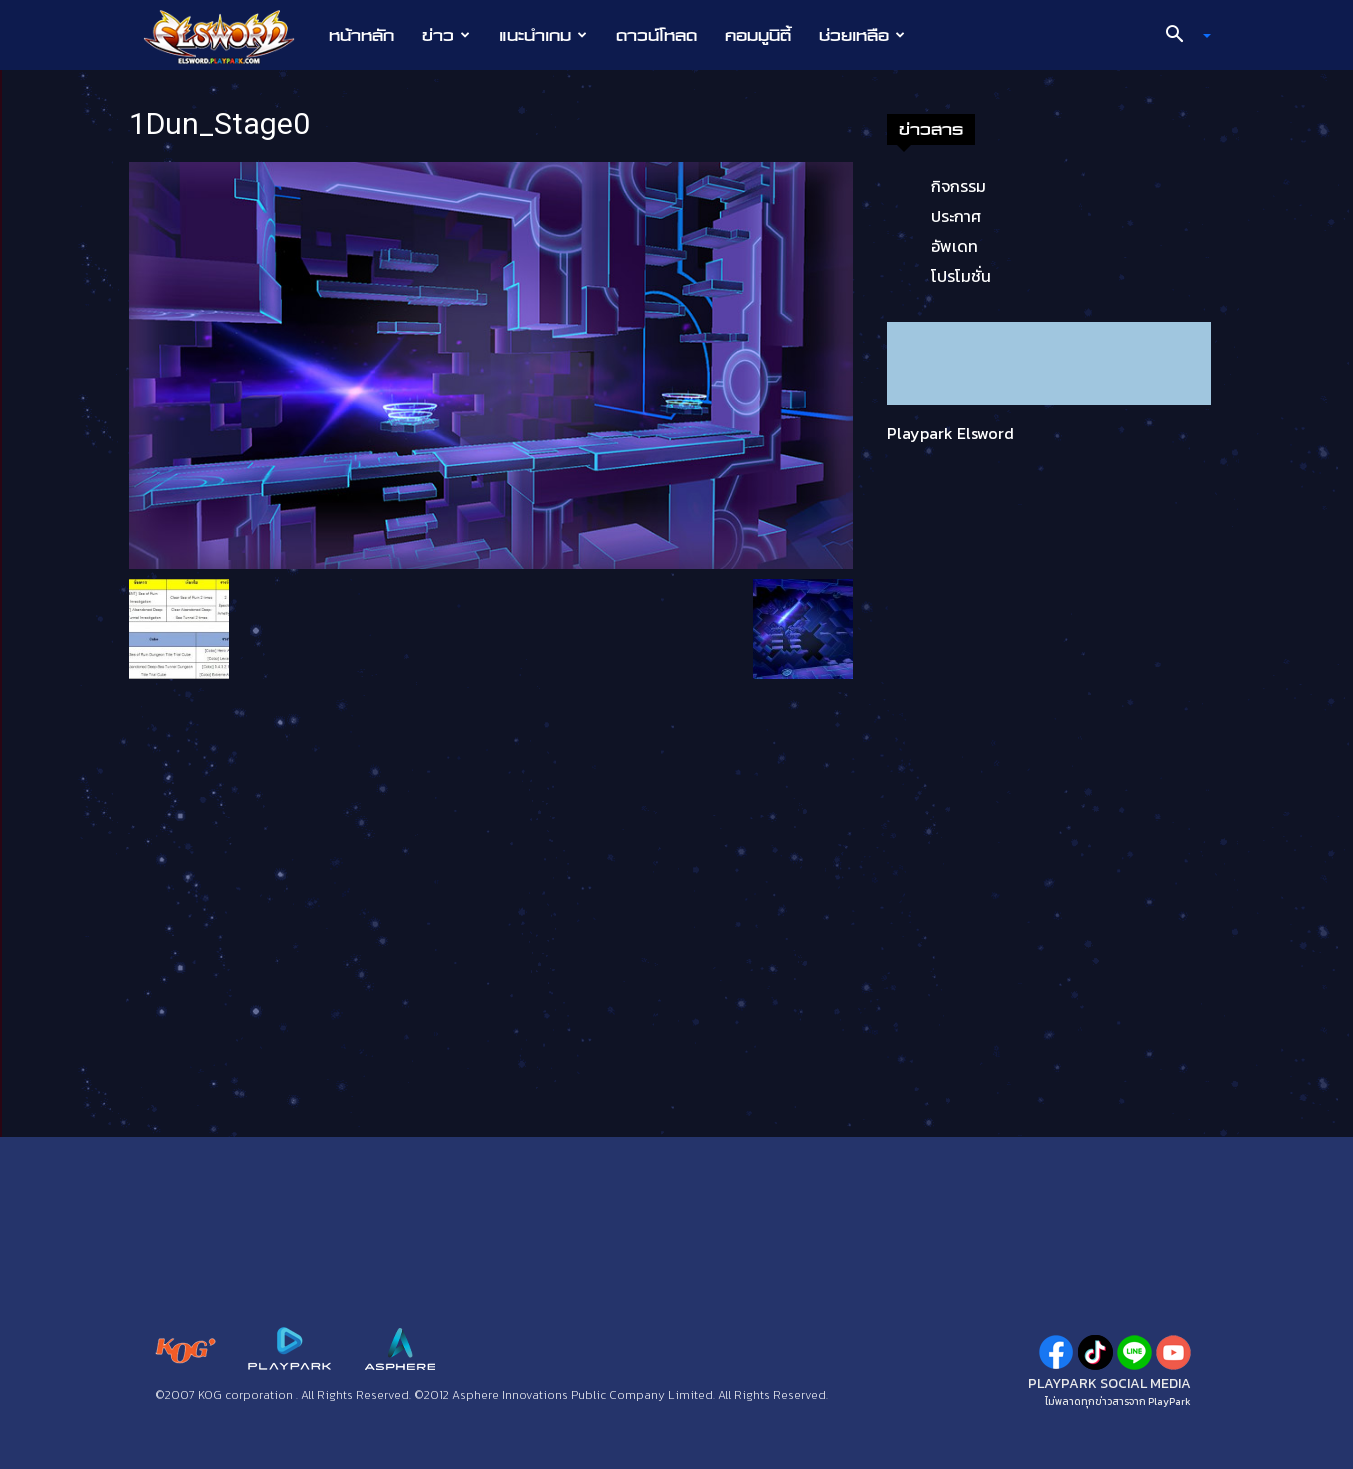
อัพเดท (954, 246)
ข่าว (446, 35)
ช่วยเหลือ (862, 35)
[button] (1180, 36)
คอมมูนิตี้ (758, 35)
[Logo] (229, 36)
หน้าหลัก (361, 35)
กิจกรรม (958, 186)
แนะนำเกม (543, 35)
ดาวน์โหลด (656, 35)
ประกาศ (956, 216)
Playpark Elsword (950, 433)
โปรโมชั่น (961, 276)
